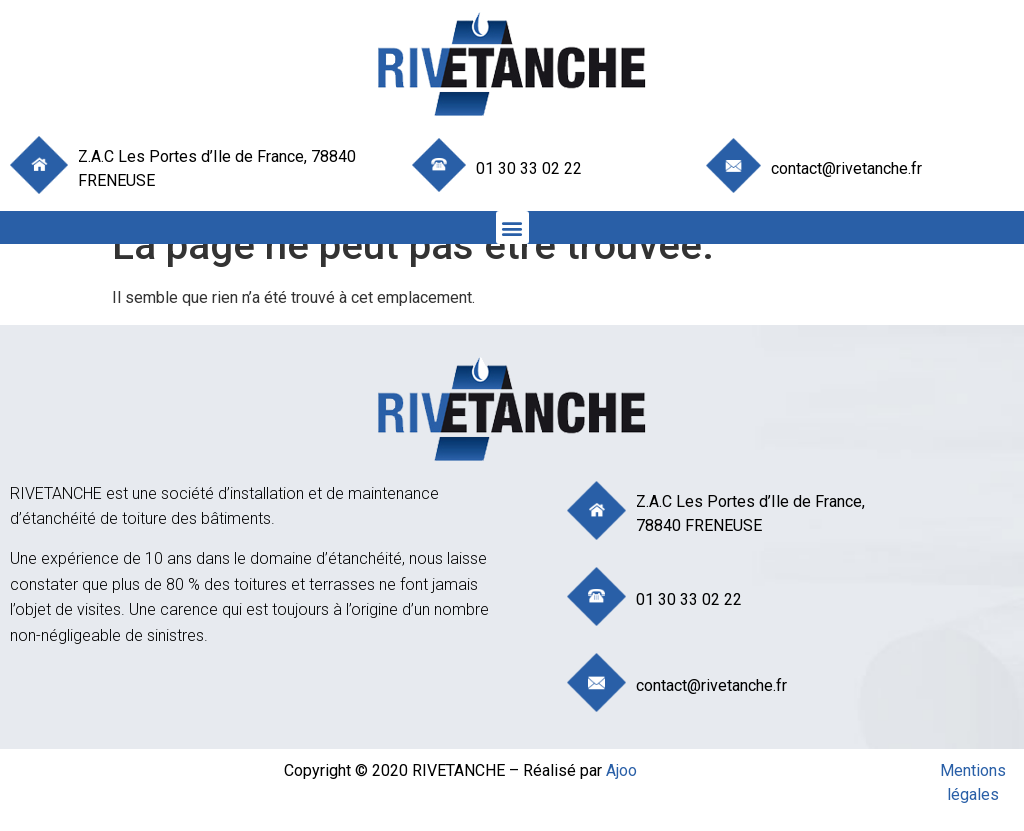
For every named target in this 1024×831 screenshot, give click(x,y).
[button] (512, 227)
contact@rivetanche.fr (846, 168)
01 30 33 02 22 (529, 168)
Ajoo (621, 770)
